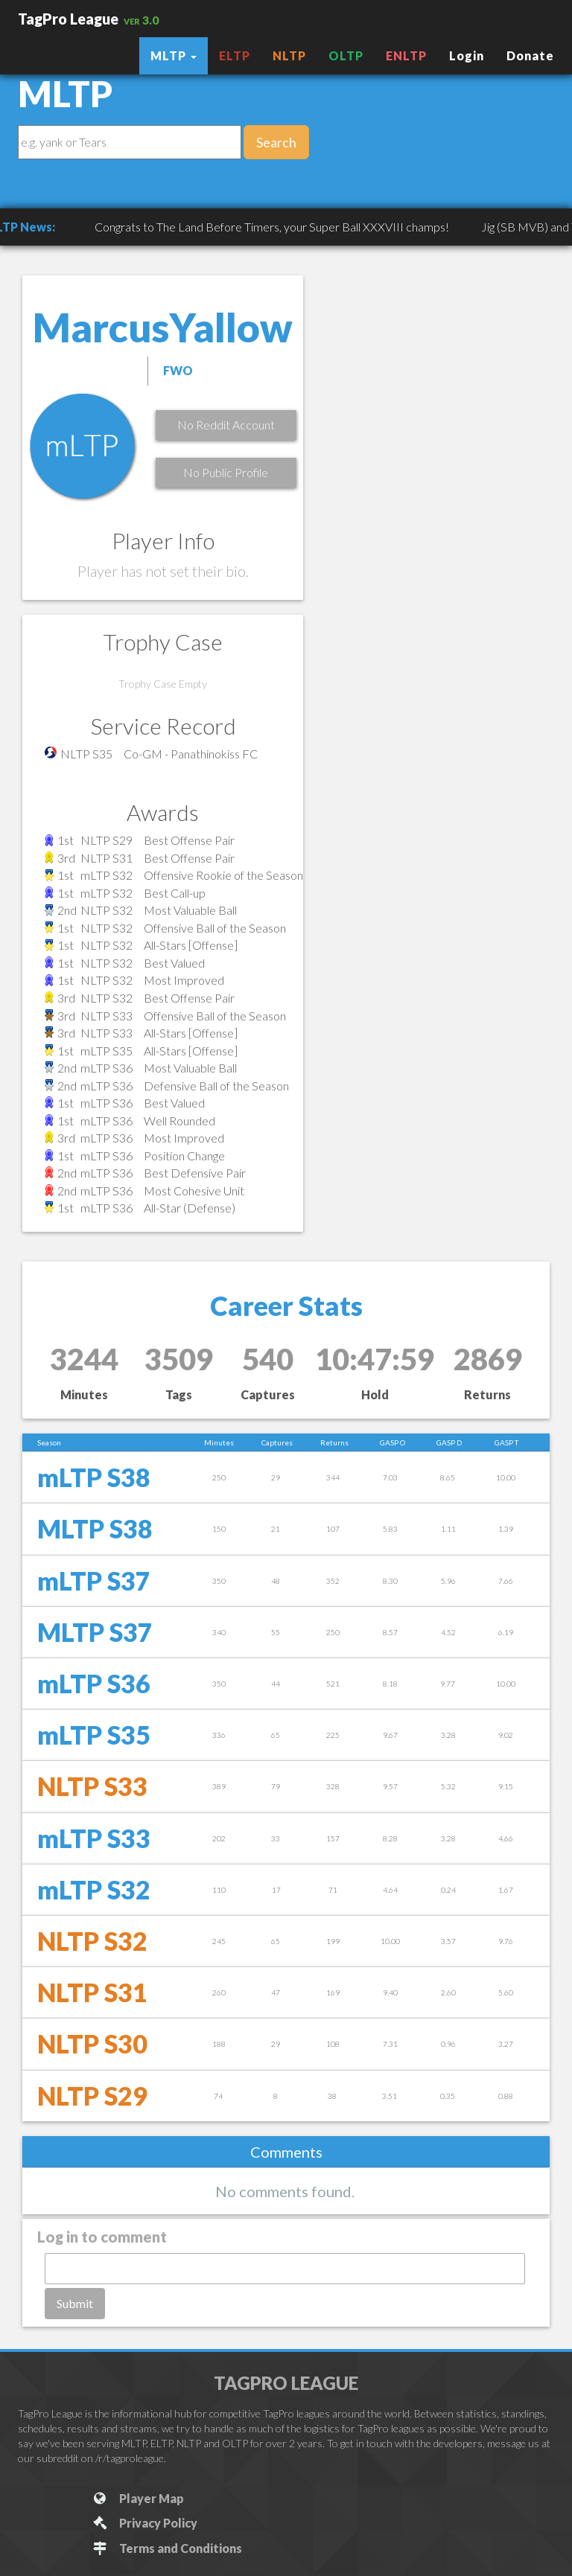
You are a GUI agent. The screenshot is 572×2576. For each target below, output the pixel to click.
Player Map (137, 2498)
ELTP (234, 55)
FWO (178, 370)
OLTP (345, 55)
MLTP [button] (173, 55)
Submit (75, 2303)
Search (276, 142)
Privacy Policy (144, 2523)
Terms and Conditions (166, 2548)
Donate (530, 55)
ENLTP (406, 55)
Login (466, 55)
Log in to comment (102, 2237)
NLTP (289, 55)
